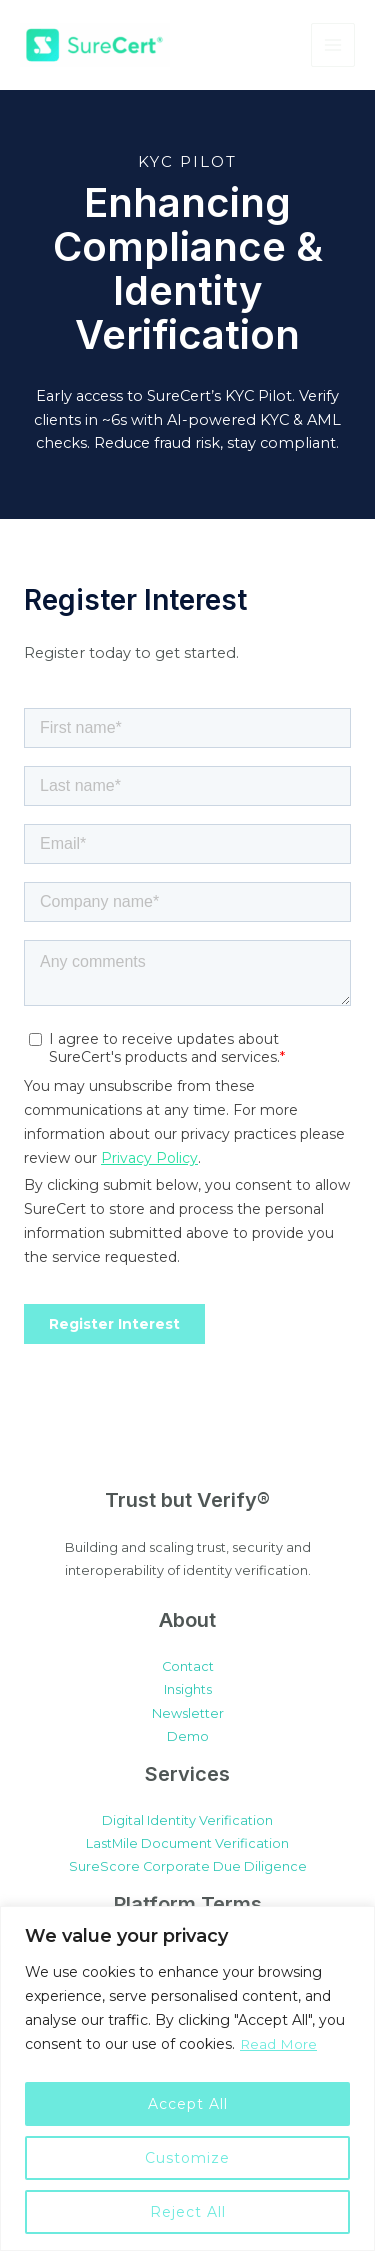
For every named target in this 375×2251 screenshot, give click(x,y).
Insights (188, 1689)
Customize (187, 2158)
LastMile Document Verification (187, 1843)
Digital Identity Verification (187, 1820)
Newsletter (188, 1713)
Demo (188, 1736)
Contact (188, 1666)
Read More (279, 2044)
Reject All (188, 2212)
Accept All (188, 2104)
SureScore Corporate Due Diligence (188, 1866)
